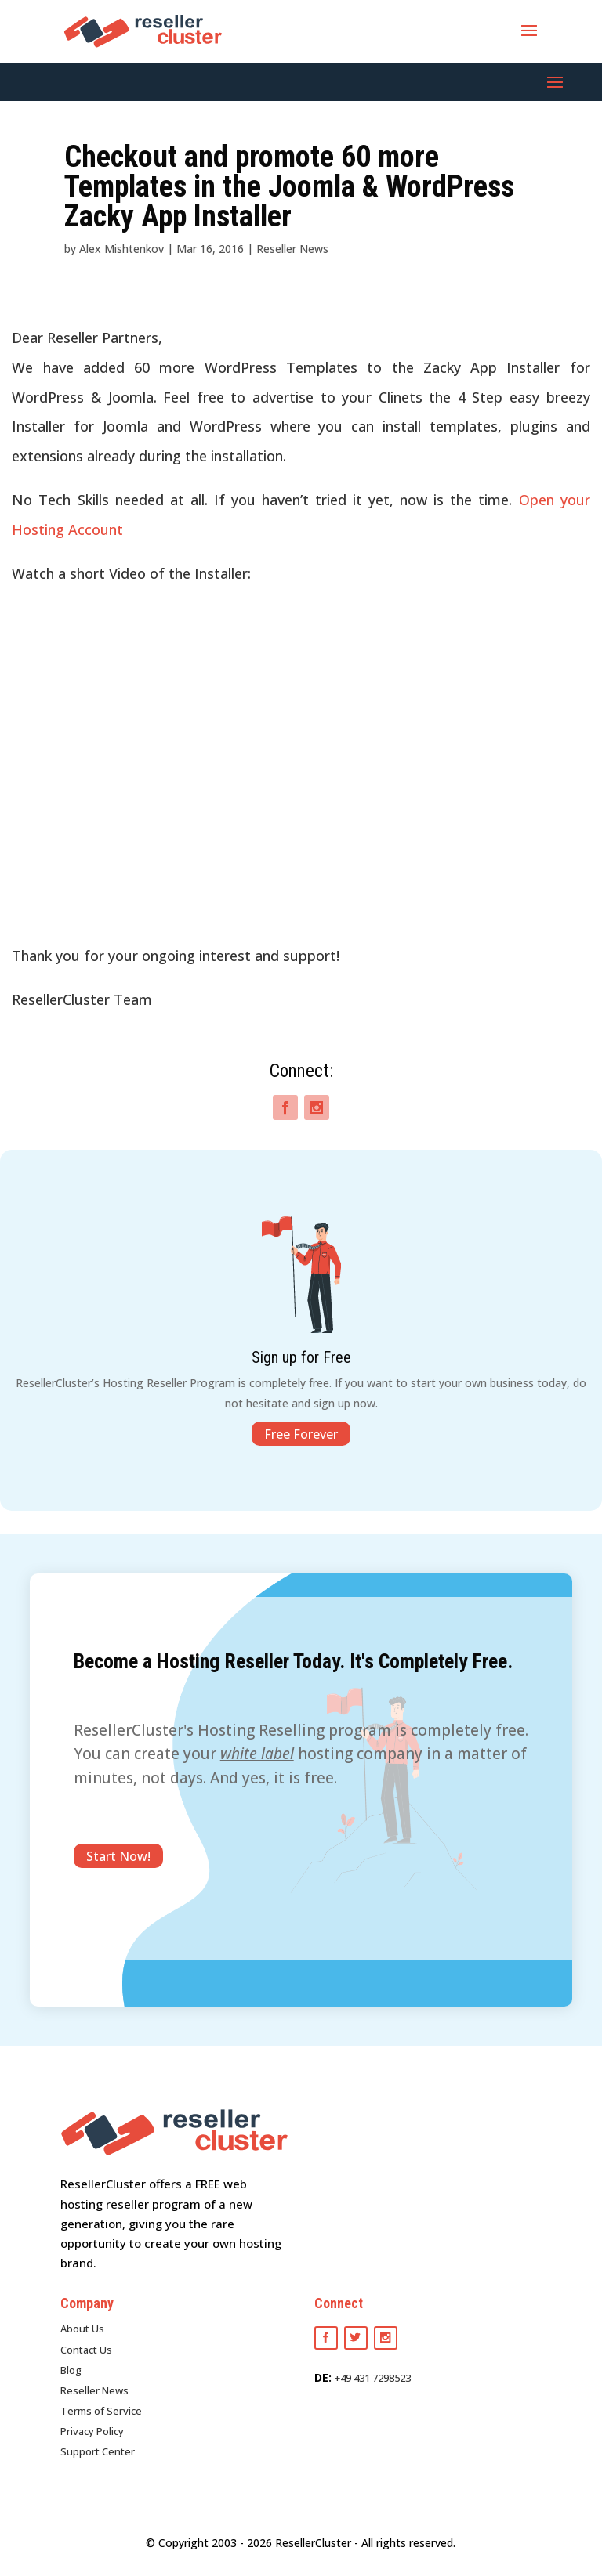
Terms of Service (101, 2411)
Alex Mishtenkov (121, 248)
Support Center (97, 2451)
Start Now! (118, 1855)
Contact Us (86, 2350)
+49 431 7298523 (373, 2378)
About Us (82, 2328)
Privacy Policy (92, 2431)
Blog (71, 2370)
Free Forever (301, 1434)
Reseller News (292, 248)
